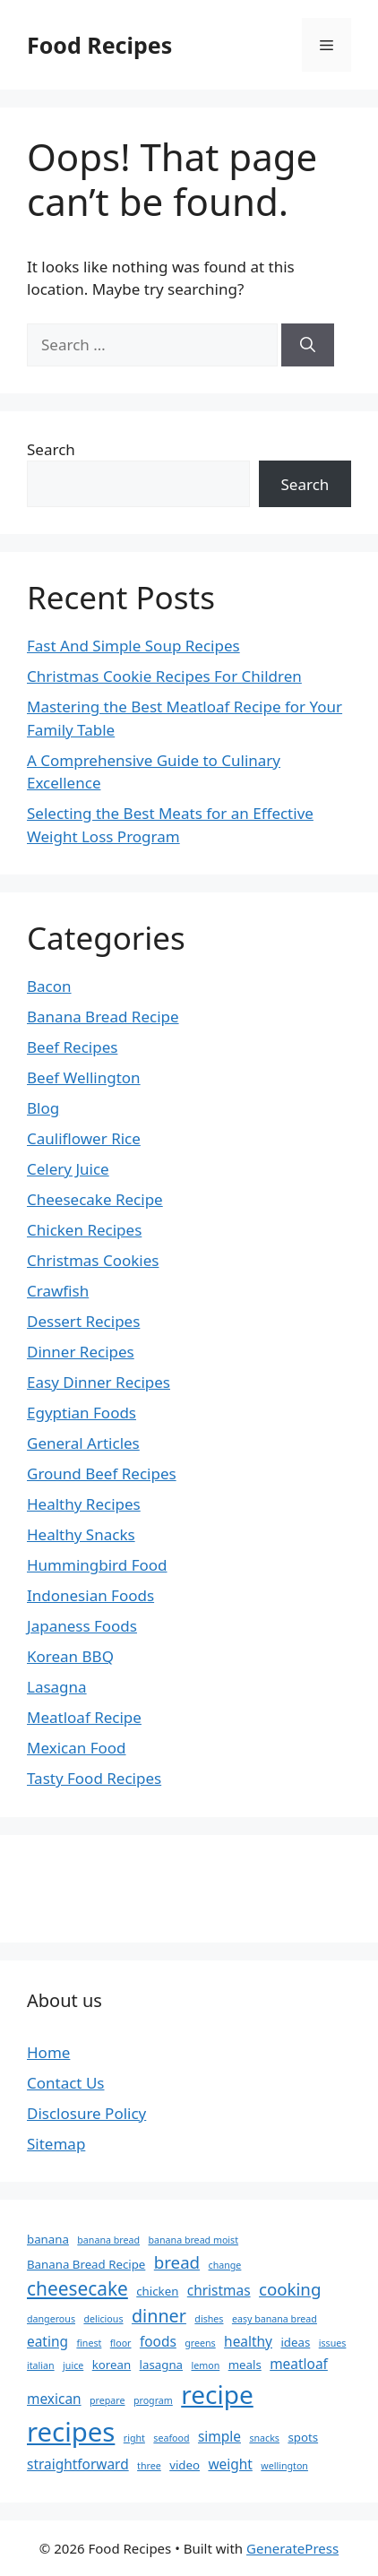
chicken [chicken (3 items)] (157, 2291)
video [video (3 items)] (184, 2465)
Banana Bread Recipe (103, 1016)
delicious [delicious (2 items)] (103, 2319)
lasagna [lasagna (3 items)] (161, 2364)
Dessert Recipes (83, 1321)
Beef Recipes (72, 1047)
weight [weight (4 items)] (230, 2464)
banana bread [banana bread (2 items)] (108, 2240)
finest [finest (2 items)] (88, 2343)
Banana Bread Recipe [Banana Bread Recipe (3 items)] (86, 2264)
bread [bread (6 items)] (177, 2262)
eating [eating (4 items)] (47, 2341)
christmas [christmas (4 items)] (219, 2290)
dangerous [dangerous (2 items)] (51, 2319)
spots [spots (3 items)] (303, 2437)
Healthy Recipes (84, 1504)
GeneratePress (292, 2548)
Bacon (49, 986)
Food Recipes (99, 45)
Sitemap (56, 2143)
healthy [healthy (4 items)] (248, 2341)
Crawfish (58, 1290)
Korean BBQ (70, 1656)
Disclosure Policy (86, 2113)
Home (48, 2052)
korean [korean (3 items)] (111, 2364)
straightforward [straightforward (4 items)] (78, 2464)
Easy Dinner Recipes (98, 1382)
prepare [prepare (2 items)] (107, 2400)
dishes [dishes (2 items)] (208, 2319)
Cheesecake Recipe (95, 1199)
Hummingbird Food (97, 1565)
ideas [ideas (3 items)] (295, 2342)
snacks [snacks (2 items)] (264, 2438)
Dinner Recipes (80, 1351)
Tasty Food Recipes (94, 1778)
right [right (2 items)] (134, 2438)
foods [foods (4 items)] (158, 2341)
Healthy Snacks (81, 1534)
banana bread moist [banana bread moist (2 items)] (193, 2240)
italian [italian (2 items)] (41, 2365)
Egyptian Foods (81, 1412)
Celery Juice (68, 1169)
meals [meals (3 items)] (245, 2364)
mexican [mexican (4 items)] (54, 2398)
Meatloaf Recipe (84, 1717)
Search (51, 449)
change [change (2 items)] (225, 2265)
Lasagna (57, 1686)
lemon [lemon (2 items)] (205, 2365)
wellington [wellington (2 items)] (284, 2466)
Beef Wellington (84, 1077)
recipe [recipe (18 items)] (217, 2394)
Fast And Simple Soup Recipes (133, 645)
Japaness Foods (82, 1625)
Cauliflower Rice (84, 1138)
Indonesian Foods (90, 1595)
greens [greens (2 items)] (200, 2343)
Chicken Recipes (84, 1229)
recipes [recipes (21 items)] (71, 2432)
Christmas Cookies (93, 1260)
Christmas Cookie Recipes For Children (164, 676)
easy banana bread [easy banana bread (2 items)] (274, 2319)
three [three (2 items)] (149, 2466)
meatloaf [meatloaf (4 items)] (299, 2364)
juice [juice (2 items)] (73, 2365)
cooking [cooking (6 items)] (290, 2289)
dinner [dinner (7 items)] (159, 2316)
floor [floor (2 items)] (121, 2343)
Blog (43, 1108)
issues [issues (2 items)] (333, 2343)
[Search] (307, 344)
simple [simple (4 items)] (219, 2436)
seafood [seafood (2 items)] (171, 2438)
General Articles (83, 1443)
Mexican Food (76, 1747)
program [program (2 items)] (153, 2400)
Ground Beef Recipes (101, 1473)
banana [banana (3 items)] (48, 2239)
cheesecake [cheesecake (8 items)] (77, 2288)
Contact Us (66, 2082)
